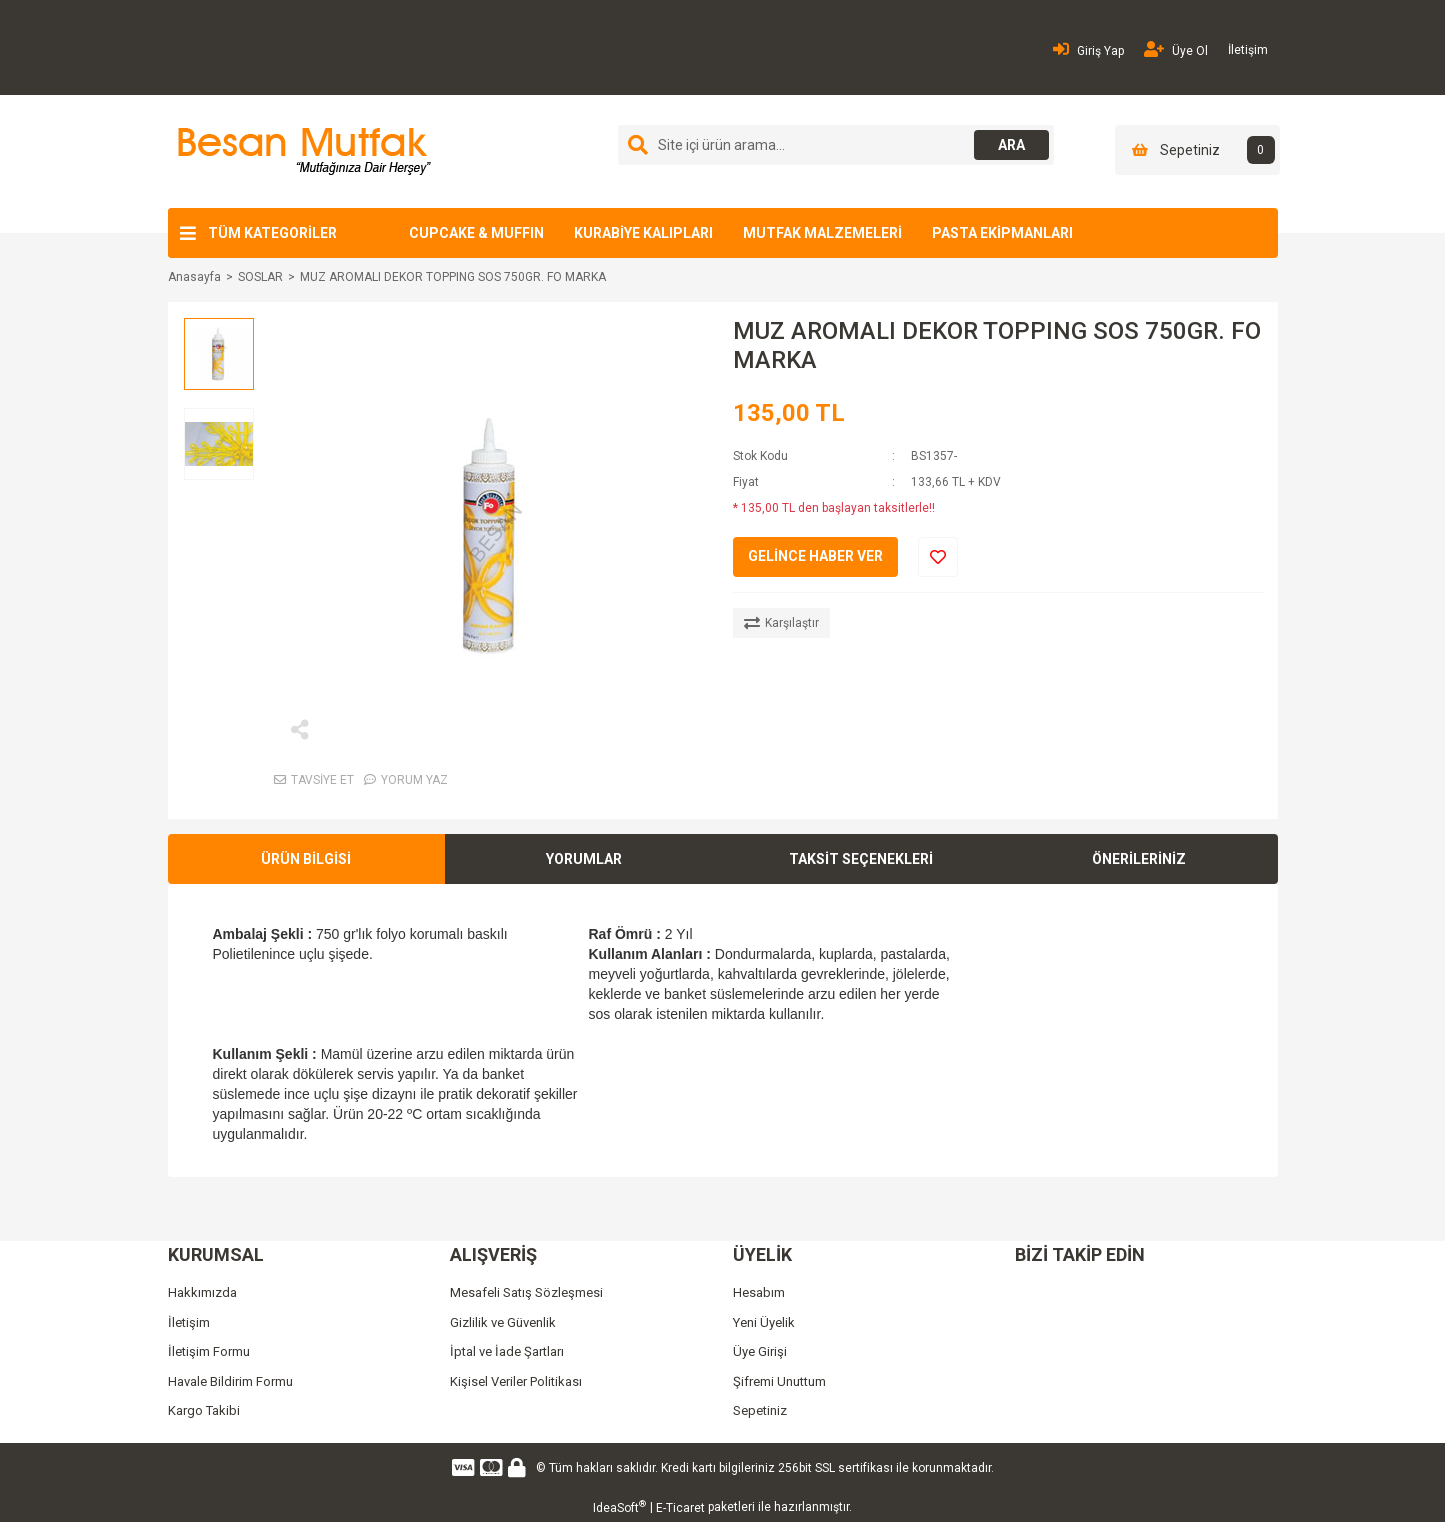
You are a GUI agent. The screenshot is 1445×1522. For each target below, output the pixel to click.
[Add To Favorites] (938, 557)
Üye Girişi (760, 1351)
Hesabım (759, 1292)
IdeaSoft (619, 1507)
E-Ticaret (680, 1508)
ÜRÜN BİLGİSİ (306, 859)
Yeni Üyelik (764, 1322)
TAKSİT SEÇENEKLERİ (861, 859)
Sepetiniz (760, 1410)
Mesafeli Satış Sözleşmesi (526, 1292)
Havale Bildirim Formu (230, 1381)
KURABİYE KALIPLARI (643, 233)
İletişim (1248, 50)
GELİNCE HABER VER (815, 556)
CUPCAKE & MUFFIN (476, 233)
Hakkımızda (202, 1292)
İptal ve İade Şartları (507, 1351)
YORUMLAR (584, 859)
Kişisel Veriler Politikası (516, 1381)
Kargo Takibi (204, 1410)
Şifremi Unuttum (779, 1381)
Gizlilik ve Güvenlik (503, 1322)
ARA (1008, 145)
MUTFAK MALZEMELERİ (822, 233)
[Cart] (1197, 150)
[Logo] (301, 151)
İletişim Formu (209, 1351)
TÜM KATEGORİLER (272, 233)
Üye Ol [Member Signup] (1176, 49)
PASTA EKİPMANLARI (1002, 233)
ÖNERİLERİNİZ (1139, 859)
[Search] (836, 145)
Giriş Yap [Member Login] (1088, 49)
